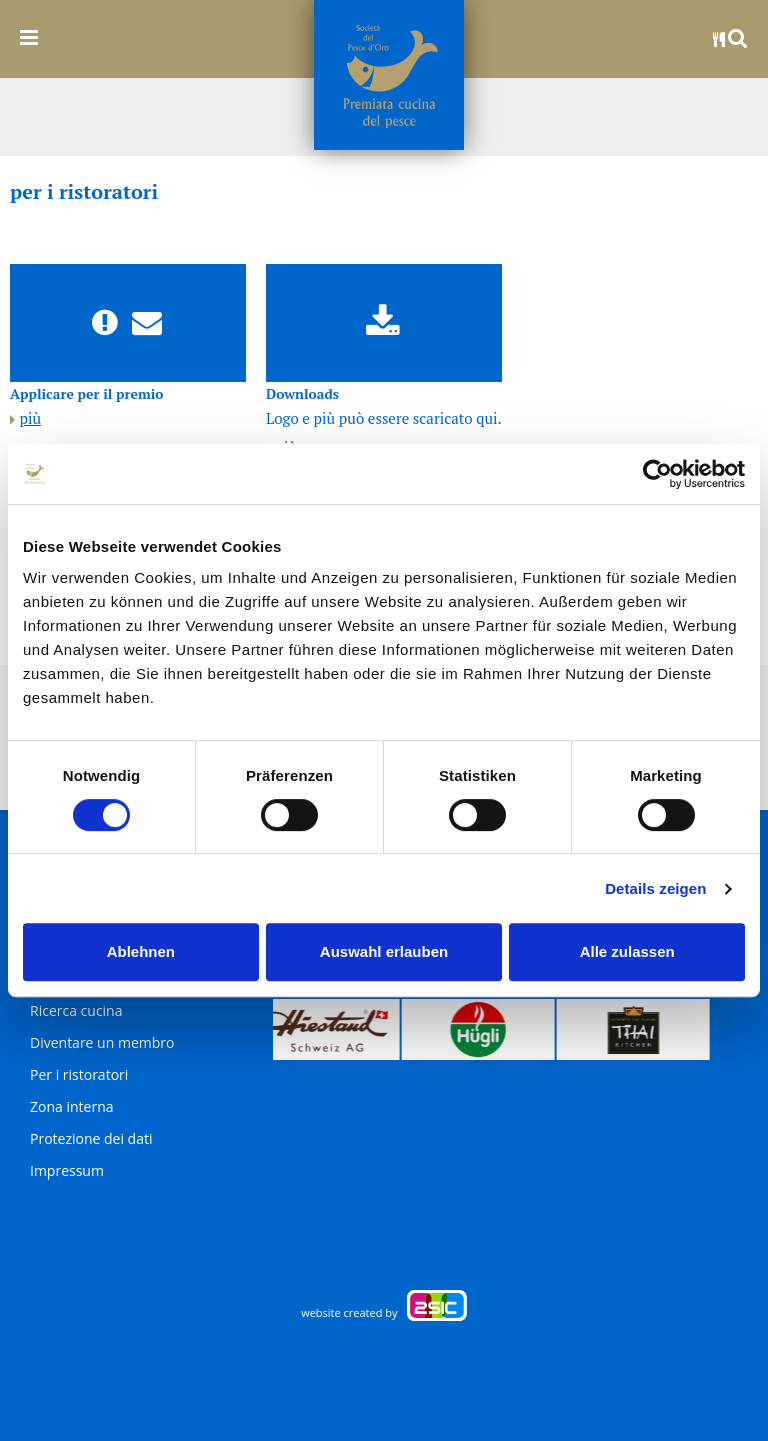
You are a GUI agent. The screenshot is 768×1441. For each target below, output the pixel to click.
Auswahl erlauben (384, 951)
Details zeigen (655, 888)
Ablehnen (141, 951)
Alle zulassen (627, 951)
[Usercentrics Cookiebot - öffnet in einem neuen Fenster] (657, 474)
